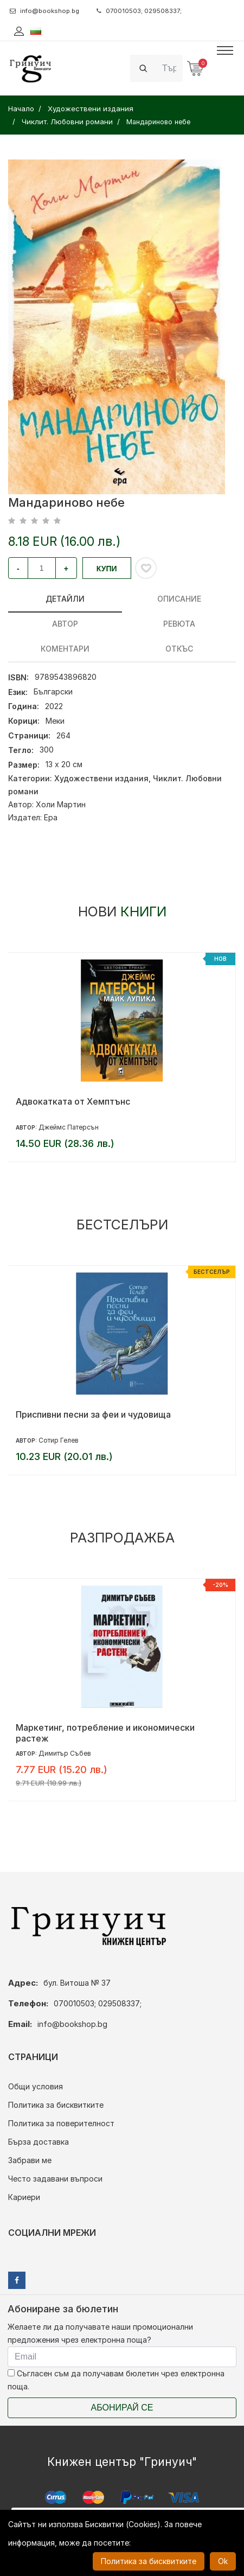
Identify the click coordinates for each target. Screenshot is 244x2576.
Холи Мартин (61, 804)
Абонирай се (122, 2407)
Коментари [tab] (65, 648)
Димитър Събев (64, 1753)
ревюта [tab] (179, 623)
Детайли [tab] (65, 598)
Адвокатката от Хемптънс (73, 1101)
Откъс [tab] (179, 648)
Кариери (24, 2197)
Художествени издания (101, 778)
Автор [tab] (65, 623)
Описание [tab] (179, 598)
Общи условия (35, 2086)
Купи (107, 568)
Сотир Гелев (58, 1440)
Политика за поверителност (61, 2123)
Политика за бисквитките (56, 2104)
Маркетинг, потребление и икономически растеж (105, 1733)
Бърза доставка (38, 2141)
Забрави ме (30, 2160)
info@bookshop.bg (44, 11)
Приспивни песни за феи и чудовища (93, 1414)
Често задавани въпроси (55, 2178)
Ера (50, 817)
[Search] (169, 68)
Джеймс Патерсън (68, 1127)
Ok (223, 2561)
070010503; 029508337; (139, 11)
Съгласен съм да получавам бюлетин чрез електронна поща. (116, 2380)
